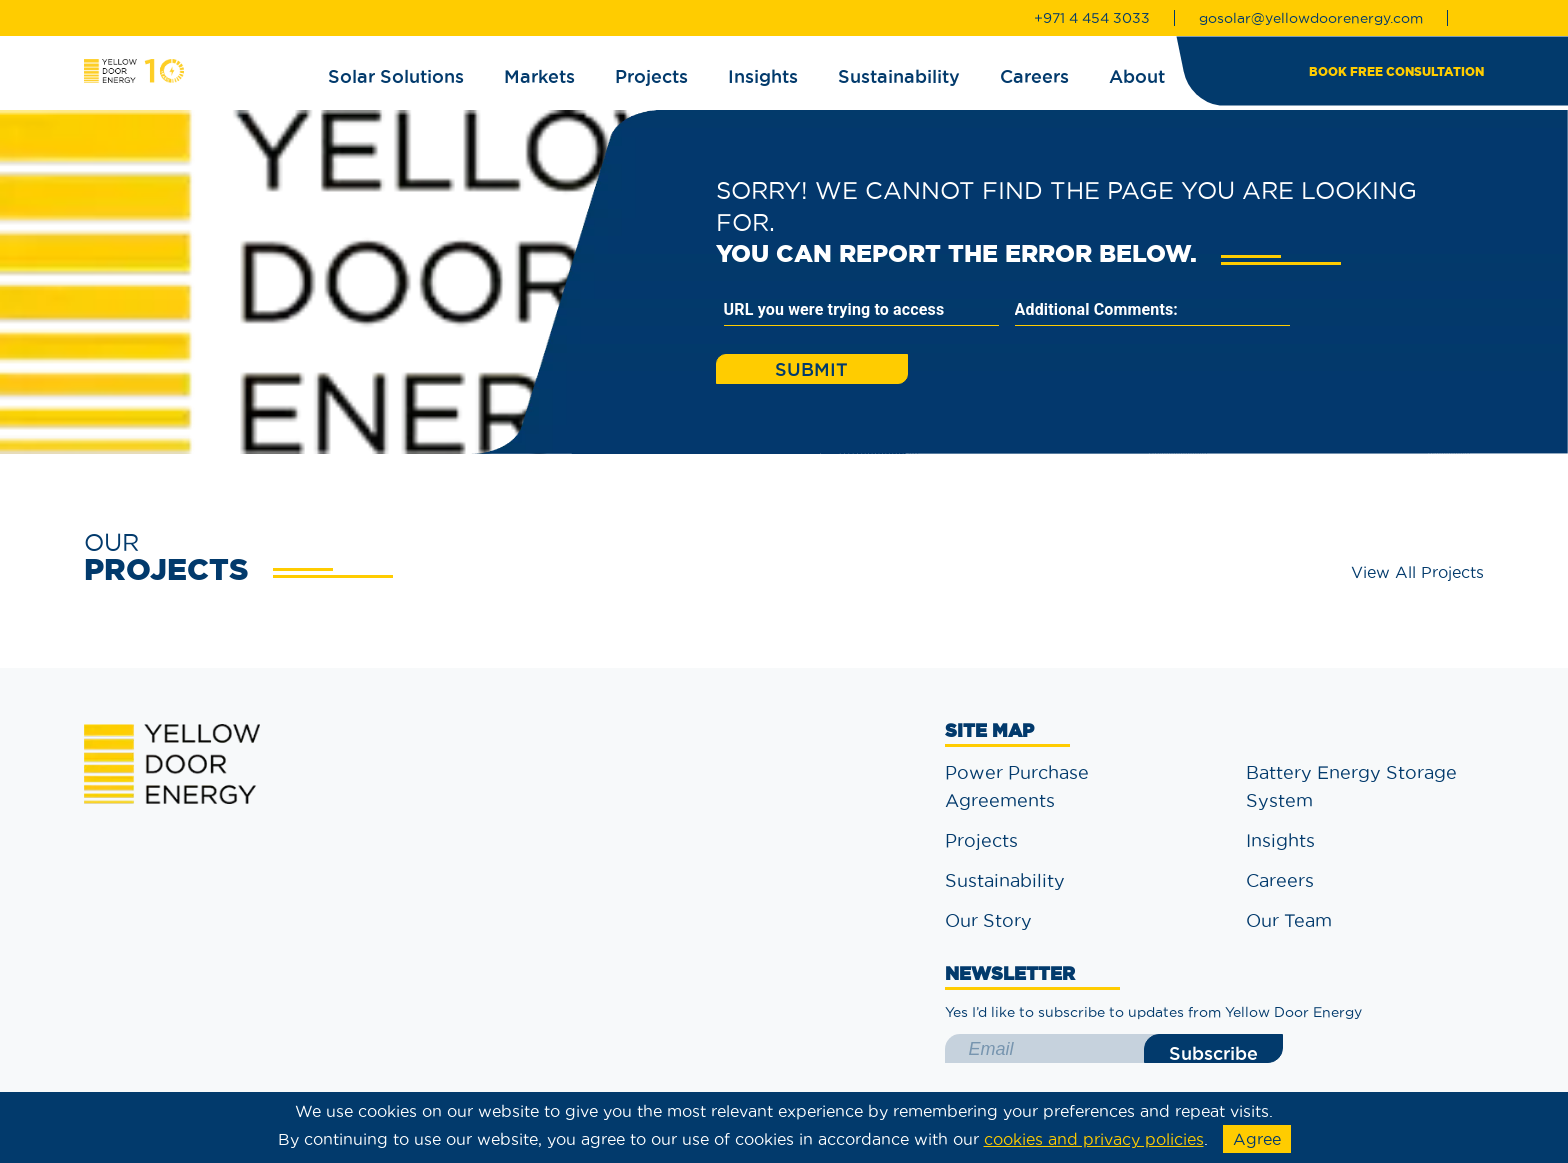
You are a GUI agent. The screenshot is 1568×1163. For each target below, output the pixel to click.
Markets (539, 76)
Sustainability (899, 76)
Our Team (1289, 920)
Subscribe (1213, 1053)
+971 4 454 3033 (1092, 18)
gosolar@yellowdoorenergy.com (1311, 18)
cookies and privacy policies (1094, 1139)
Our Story (988, 920)
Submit (811, 369)
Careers (1034, 76)
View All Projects (1417, 572)
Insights (763, 76)
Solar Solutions (396, 76)
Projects (651, 76)
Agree (1257, 1139)
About (1137, 76)
